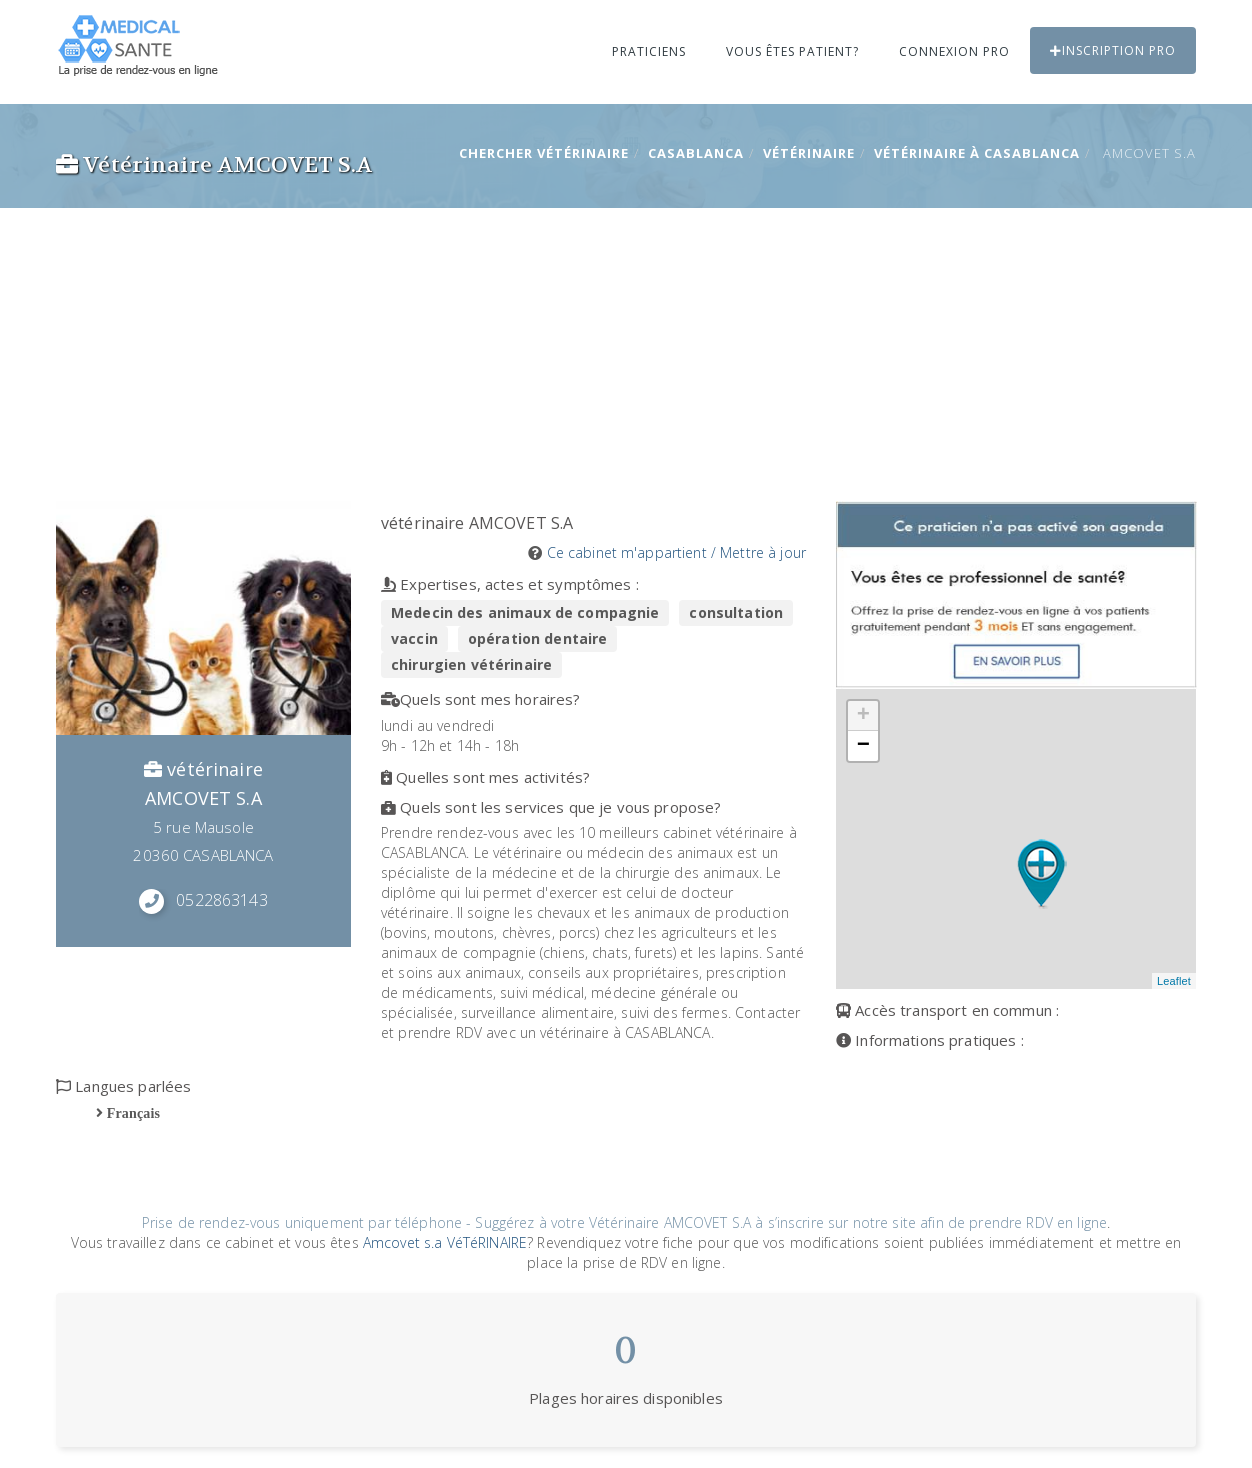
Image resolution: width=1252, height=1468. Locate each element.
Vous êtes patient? (792, 51)
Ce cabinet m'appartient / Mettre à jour (676, 552)
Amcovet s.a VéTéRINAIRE (445, 1242)
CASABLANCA (696, 153)
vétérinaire (809, 153)
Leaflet (1174, 981)
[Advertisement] (626, 351)
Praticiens (649, 51)
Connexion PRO (954, 51)
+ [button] (863, 716)
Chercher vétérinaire (544, 153)
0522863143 (221, 900)
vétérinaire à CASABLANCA (977, 153)
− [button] (863, 746)
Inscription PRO (1113, 50)
